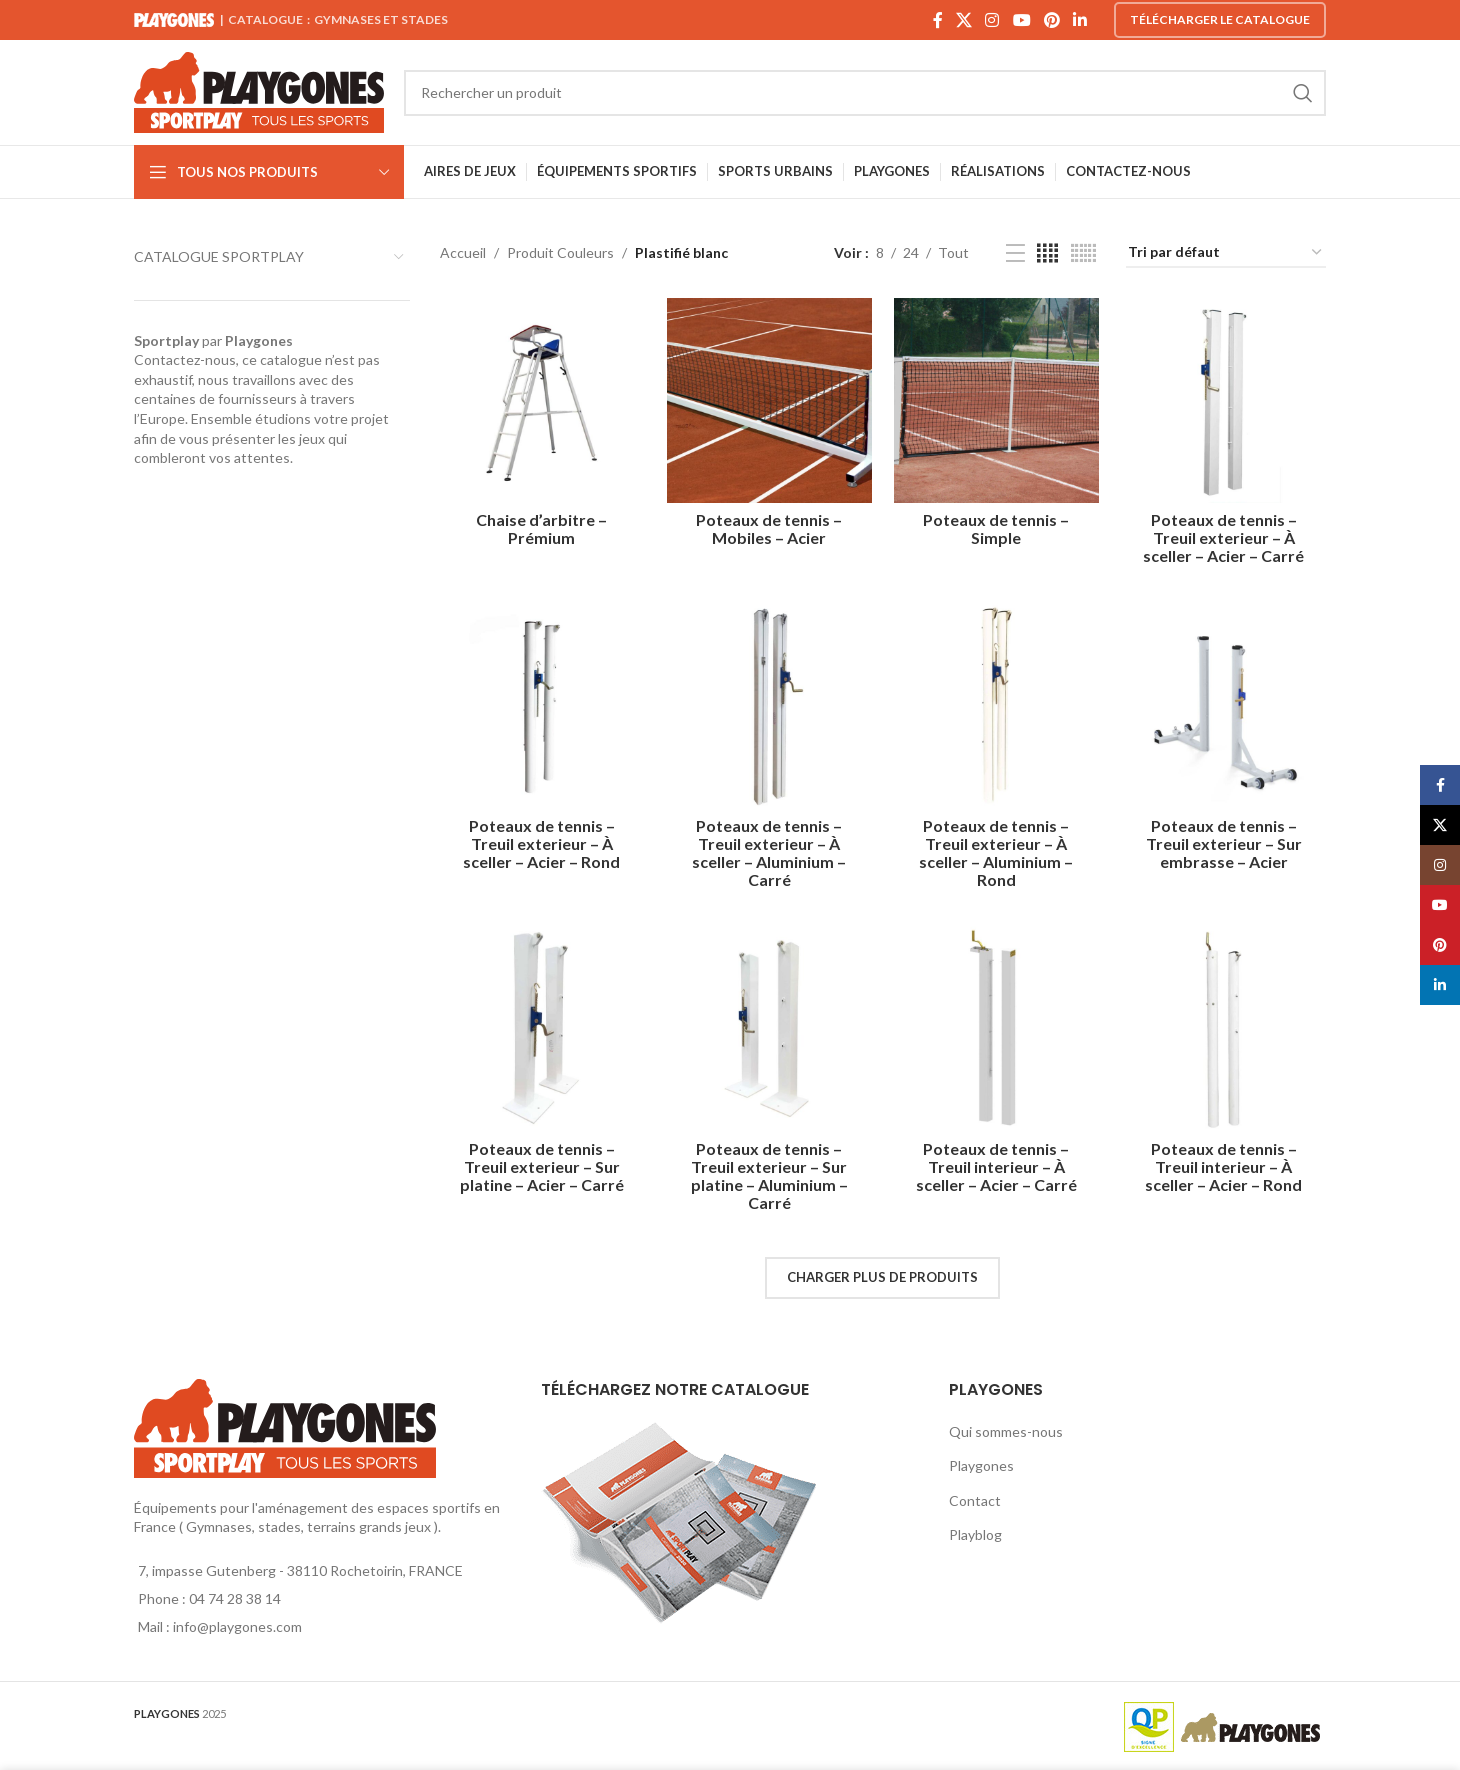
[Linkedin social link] (1080, 20)
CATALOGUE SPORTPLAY (219, 256)
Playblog (975, 1532)
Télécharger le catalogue (1220, 19)
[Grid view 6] (1083, 253)
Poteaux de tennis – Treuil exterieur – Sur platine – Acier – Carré (539, 1164)
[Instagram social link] (992, 20)
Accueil (463, 252)
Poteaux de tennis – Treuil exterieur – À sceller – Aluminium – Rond (997, 848)
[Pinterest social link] (1051, 20)
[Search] (865, 93)
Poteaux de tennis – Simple (997, 523)
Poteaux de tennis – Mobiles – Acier (768, 523)
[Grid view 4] (1047, 253)
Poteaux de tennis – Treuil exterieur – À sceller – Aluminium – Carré (768, 848)
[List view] (1015, 253)
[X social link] (963, 20)
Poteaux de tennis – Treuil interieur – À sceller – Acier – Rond (1226, 1164)
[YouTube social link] (1021, 20)
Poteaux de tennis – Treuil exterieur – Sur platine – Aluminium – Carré (768, 1173)
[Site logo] (259, 90)
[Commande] (1226, 253)
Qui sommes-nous (1006, 1429)
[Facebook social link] (937, 20)
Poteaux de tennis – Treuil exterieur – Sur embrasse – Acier (1226, 839)
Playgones (981, 1463)
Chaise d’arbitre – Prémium (539, 523)
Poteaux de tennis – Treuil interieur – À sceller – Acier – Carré (997, 1164)
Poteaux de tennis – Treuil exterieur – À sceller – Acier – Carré (1226, 532)
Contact (975, 1498)
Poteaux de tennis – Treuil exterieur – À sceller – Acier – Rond (539, 839)
